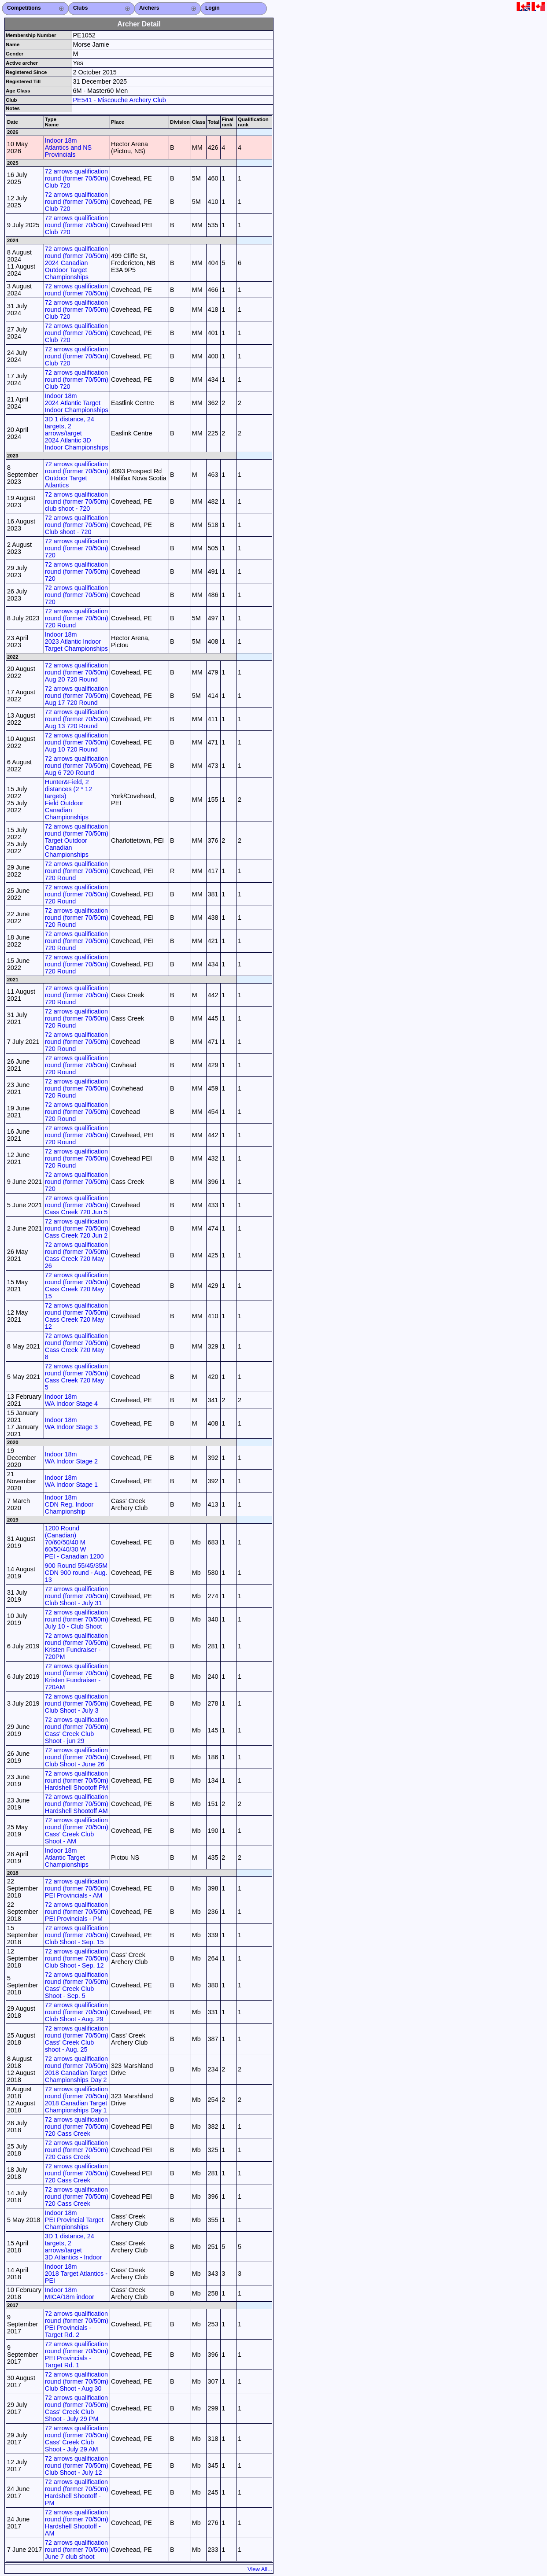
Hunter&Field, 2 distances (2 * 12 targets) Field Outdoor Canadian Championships (68, 799)
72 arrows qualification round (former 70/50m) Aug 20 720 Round (76, 672)
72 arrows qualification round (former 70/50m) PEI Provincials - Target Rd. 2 (76, 2324)
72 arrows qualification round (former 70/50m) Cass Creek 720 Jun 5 (76, 1205)
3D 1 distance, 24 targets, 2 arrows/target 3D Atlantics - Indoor (73, 2247)
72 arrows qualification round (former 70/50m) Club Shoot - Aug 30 (76, 2381)
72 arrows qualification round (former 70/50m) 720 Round (76, 618)
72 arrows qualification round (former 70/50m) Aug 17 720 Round (76, 695)
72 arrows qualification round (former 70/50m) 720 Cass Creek (76, 2126)
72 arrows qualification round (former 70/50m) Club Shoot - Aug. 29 (76, 2012)
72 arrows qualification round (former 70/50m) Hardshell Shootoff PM (76, 1780)
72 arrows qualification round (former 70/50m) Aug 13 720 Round (76, 719)
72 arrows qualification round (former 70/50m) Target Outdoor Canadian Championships (76, 840)
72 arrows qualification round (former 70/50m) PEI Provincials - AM (76, 1888)
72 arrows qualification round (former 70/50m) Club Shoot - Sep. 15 (76, 1935)
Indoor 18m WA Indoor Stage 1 (71, 1481)
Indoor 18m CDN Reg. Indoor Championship (69, 1504)
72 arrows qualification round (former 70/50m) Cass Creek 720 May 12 (76, 1316)
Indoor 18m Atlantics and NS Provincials (68, 147)
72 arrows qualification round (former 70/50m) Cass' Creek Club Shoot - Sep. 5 (76, 1985)
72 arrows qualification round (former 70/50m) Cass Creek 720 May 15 (76, 1285)
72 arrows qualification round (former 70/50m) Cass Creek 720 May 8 (76, 1346)
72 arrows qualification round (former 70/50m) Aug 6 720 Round (76, 765)
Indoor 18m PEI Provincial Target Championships (74, 2219)
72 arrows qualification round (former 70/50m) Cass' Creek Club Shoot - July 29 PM (76, 2408)
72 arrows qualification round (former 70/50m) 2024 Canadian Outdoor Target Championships (76, 262)
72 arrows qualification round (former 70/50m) (76, 290)
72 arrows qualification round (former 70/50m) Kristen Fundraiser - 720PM (76, 1646)
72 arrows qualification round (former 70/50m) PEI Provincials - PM (76, 1911)
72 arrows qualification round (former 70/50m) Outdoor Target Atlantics (76, 475)
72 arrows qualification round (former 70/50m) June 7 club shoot (76, 2549)
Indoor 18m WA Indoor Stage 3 (71, 1423)
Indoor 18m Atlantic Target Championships (67, 1857)
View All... (260, 2569)
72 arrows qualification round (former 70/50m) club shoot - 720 (76, 501)
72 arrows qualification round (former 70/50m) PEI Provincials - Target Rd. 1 (76, 2354)
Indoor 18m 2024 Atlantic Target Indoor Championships (76, 402)
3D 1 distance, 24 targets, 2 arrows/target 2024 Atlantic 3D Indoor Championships (76, 433)
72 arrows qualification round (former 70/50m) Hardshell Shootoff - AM (76, 2523)
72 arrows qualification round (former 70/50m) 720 (76, 548)
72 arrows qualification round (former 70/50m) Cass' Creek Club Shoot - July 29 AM (76, 2439)
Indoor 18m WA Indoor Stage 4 (71, 1400)
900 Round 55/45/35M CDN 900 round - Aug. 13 (76, 1572)
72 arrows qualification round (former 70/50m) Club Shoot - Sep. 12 (76, 1958)
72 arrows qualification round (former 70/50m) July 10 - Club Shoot (76, 1619)
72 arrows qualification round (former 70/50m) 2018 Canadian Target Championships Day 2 (76, 2069)
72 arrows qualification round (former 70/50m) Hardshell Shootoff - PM (76, 2492)
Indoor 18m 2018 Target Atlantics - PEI (76, 2273)
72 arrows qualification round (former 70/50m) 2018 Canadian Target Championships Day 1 (76, 2100)
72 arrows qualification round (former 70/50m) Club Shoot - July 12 (76, 2465)
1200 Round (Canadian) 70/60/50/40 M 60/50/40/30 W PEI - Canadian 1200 (74, 1542)
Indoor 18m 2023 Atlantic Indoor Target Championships (76, 641)
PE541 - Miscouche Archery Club (119, 99)
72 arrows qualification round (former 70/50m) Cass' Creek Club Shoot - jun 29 (76, 1730)
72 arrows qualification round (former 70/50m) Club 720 (76, 178)
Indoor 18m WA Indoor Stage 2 (71, 1458)
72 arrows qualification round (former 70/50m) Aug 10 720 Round (76, 742)
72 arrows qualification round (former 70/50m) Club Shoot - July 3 (76, 1703)
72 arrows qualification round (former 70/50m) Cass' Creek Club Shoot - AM (76, 1831)
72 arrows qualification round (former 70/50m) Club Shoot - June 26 (76, 1757)
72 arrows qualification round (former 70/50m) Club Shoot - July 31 (76, 1596)
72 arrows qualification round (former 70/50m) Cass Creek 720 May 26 (76, 1255)
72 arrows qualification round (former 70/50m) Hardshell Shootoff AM (76, 1803)
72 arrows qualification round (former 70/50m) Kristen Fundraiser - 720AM (76, 1676)
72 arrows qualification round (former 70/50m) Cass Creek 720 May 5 (76, 1377)
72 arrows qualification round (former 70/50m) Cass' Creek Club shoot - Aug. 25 (76, 2039)
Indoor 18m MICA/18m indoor (69, 2293)
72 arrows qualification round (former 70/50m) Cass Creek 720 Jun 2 (76, 1228)
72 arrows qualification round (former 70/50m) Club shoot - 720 (76, 524)
